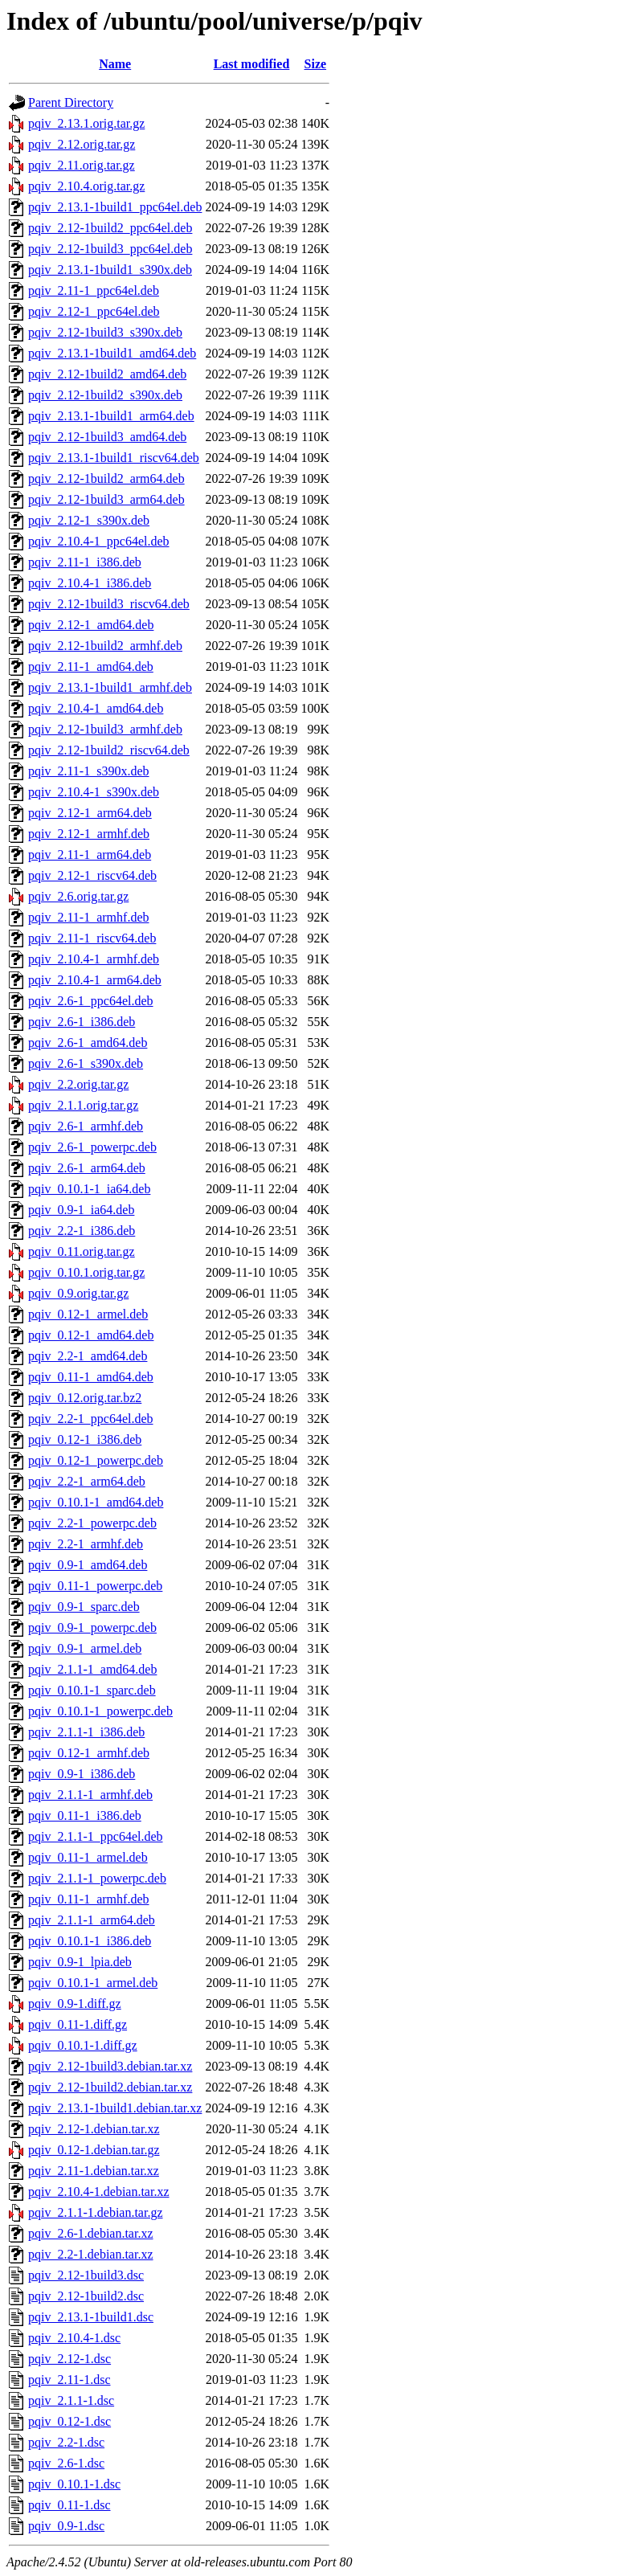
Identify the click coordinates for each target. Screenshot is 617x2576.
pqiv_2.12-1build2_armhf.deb (105, 645)
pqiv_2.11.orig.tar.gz (81, 165)
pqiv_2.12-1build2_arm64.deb (106, 478)
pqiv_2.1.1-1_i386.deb (86, 1732)
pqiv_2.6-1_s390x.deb (85, 1063)
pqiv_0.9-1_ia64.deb (81, 1209)
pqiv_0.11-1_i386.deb (84, 1815)
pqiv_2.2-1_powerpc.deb (92, 1523)
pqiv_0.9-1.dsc (66, 2526)
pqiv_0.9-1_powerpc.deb (92, 1627)
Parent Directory (70, 102)
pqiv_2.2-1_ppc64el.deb (90, 1418)
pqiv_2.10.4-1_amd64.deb (95, 708)
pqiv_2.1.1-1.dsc (71, 2400)
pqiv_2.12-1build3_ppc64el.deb (110, 249)
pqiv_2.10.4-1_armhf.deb (93, 959)
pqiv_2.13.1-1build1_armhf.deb (110, 687)
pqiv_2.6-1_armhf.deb (85, 1126)
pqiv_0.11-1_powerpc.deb (95, 1586)
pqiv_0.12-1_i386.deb (84, 1439)
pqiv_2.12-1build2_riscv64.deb (109, 750)
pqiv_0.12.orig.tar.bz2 (84, 1398)
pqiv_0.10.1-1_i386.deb (89, 1941)
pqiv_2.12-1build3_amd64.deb (107, 437)
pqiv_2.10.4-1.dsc (74, 2338)
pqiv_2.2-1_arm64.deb (86, 1481)
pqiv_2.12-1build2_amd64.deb (107, 374)
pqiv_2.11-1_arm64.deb (89, 854)
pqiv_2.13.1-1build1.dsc (90, 2317)
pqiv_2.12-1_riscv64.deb (92, 875)
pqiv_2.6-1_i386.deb (81, 1021)
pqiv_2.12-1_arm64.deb (90, 813)
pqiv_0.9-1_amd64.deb (87, 1565)
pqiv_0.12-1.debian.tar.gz (94, 2150)
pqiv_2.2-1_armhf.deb (85, 1544)
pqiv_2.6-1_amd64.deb (87, 1042)
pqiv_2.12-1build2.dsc (86, 2296)
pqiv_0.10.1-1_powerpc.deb (100, 1711)
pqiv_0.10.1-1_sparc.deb (92, 1690)
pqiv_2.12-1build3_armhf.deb (105, 729)
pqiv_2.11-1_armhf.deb (88, 917)
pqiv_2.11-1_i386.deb (84, 562)
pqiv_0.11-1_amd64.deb (90, 1377)
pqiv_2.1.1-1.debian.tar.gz (95, 2212)
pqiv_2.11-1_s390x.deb (88, 771)
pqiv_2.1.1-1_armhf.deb (90, 1794)
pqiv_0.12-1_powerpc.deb (95, 1460)
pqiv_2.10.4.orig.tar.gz (86, 186)
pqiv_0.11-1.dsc (69, 2505)
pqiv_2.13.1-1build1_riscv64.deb (113, 457)
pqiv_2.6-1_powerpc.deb (92, 1147)
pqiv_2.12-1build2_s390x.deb (105, 395)
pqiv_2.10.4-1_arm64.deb (94, 980)
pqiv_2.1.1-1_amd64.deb (92, 1669)
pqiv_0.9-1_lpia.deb (80, 1962)
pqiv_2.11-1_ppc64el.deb (93, 290)
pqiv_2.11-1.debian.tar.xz (93, 2170)
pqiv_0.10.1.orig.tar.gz (86, 1272)
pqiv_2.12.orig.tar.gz (81, 144)
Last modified (252, 64)
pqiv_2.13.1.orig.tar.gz (86, 123)
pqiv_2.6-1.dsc (66, 2463)
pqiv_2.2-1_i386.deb (81, 1230)
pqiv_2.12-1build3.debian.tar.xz (110, 2066)
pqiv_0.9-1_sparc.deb (84, 1606)
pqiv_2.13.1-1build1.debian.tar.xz (115, 2108)
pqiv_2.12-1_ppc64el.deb (94, 311)
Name (115, 64)
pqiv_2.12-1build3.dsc (86, 2275)
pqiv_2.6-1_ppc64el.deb (90, 1001)
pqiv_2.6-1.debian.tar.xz (90, 2233)
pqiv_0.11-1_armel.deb (88, 1857)
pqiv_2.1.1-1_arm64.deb (91, 1920)
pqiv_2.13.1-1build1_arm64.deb (111, 416)
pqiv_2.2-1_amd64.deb (87, 1356)
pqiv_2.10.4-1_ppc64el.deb (99, 541)
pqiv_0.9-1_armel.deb (84, 1648)
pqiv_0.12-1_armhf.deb (88, 1753)
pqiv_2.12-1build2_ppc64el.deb (110, 228)
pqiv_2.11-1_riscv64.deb (92, 938)
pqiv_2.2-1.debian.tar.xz (90, 2254)
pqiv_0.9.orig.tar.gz (78, 1293)
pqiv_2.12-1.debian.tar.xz (94, 2129)
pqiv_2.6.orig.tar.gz (78, 896)
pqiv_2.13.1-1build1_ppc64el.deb (115, 207)
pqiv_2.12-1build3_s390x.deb (105, 332)
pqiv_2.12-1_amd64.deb (90, 625)
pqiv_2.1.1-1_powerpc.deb (97, 1878)
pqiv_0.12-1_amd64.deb (90, 1335)
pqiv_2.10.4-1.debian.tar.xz (99, 2191)
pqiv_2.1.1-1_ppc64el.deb (95, 1836)
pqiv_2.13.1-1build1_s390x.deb (110, 269)
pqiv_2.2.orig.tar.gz (78, 1084)
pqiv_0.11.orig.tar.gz (81, 1251)
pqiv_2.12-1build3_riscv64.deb (109, 604)
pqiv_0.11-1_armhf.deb (88, 1899)
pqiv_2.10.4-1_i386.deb (89, 583)
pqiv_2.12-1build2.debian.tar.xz (110, 2087)
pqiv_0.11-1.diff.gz (77, 2024)
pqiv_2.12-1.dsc (69, 2358)
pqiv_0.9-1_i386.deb (81, 1774)
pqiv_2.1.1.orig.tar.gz (83, 1105)
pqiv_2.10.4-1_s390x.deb (93, 792)
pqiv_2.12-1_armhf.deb (88, 833)
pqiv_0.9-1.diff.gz (74, 2003)
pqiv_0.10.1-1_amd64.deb (95, 1502)
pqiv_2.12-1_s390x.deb (88, 520)
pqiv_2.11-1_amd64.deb (90, 666)
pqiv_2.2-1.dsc (66, 2442)
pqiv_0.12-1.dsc (69, 2421)
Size (315, 64)
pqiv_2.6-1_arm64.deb (86, 1168)
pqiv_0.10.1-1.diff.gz (82, 2045)
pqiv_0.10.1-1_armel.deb (92, 1982)
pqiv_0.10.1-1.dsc (74, 2484)
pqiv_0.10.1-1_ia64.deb (89, 1189)
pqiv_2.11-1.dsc (69, 2379)
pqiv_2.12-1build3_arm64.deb (106, 499)
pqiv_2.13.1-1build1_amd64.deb (112, 353)
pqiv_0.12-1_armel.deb (88, 1314)
